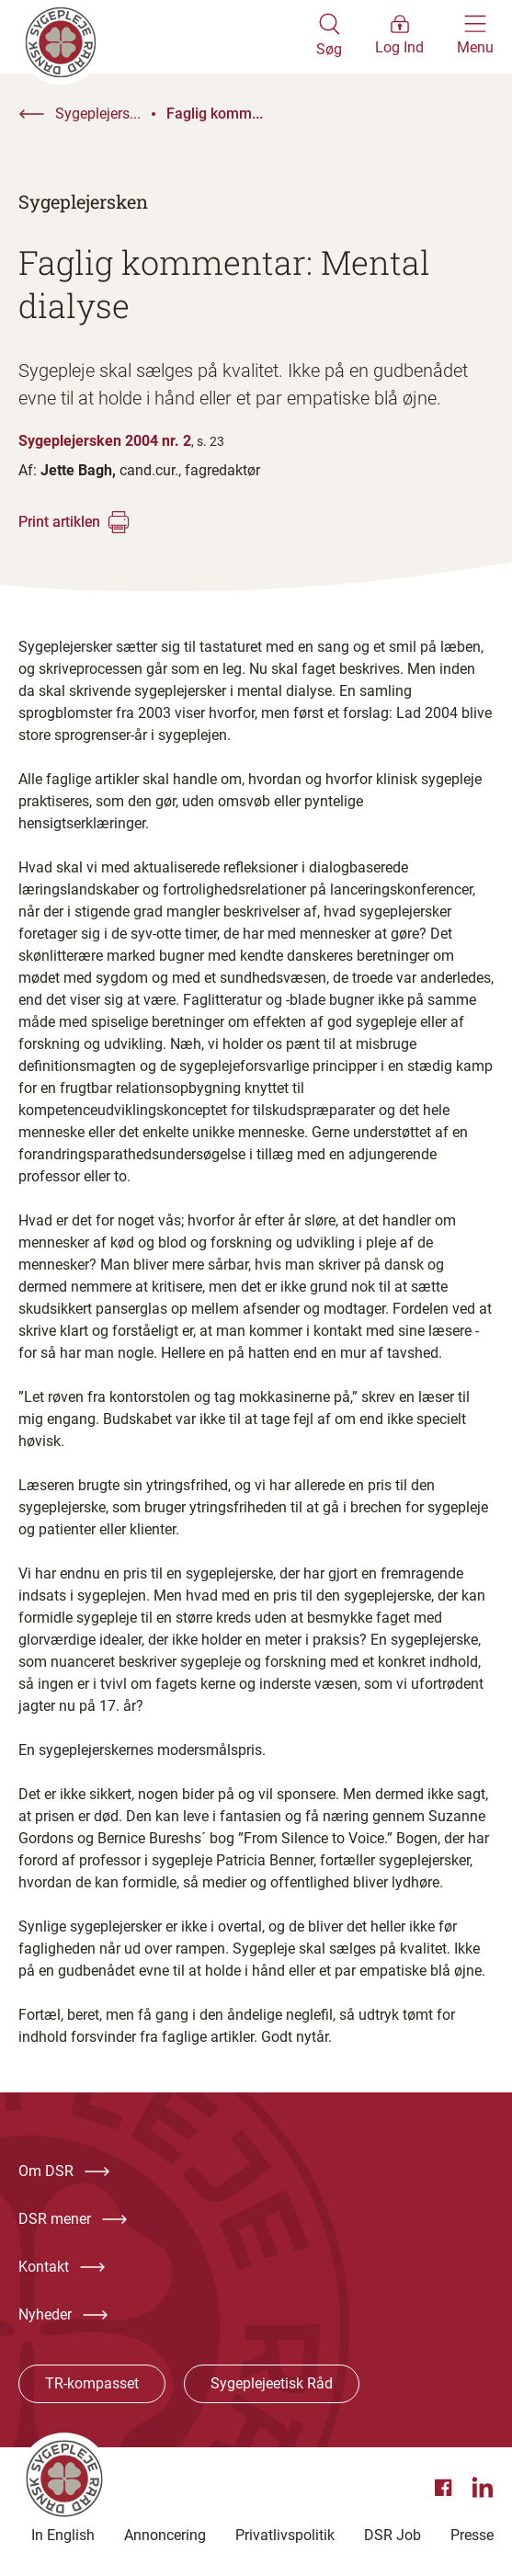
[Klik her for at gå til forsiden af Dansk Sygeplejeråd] (167, 37)
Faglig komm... (214, 113)
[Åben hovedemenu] (475, 37)
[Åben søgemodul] (329, 37)
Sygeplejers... (98, 113)
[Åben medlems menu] (399, 37)
